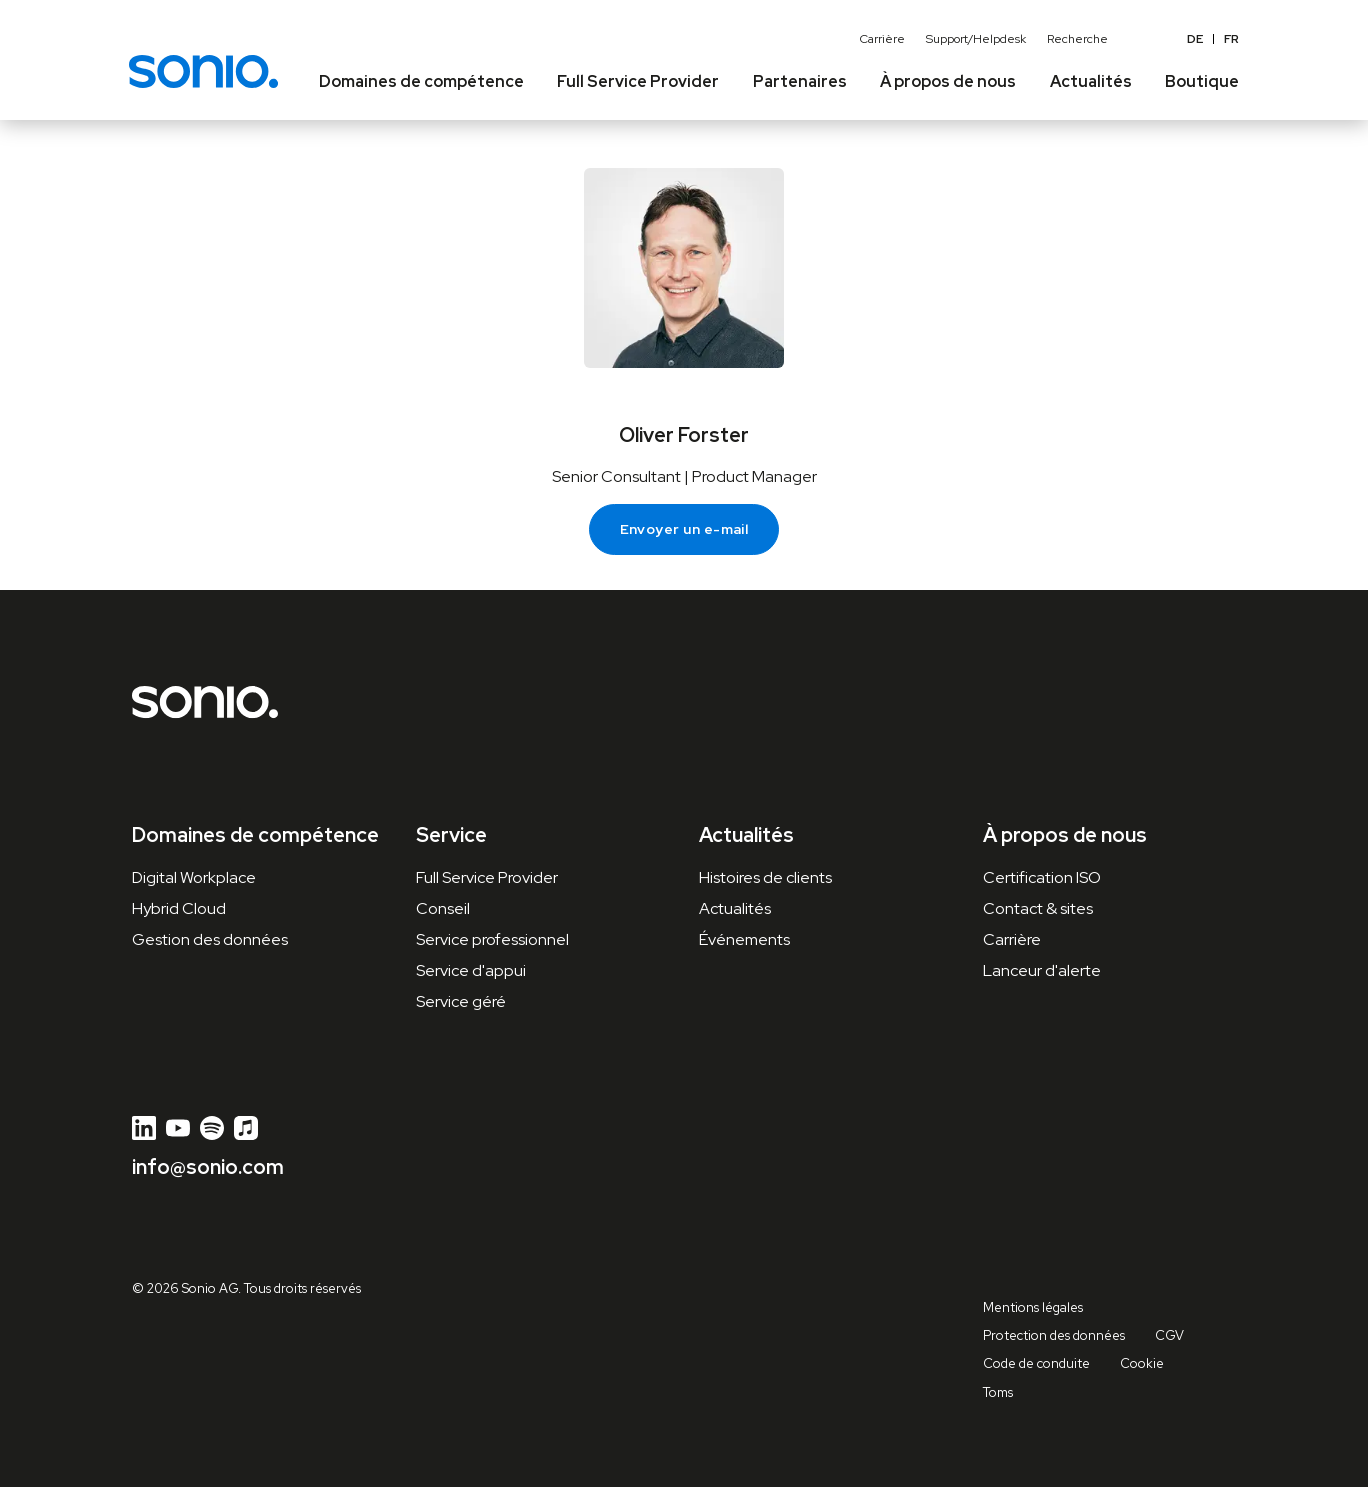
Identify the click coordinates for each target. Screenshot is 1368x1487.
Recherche (1077, 39)
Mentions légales (1033, 1307)
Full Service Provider (487, 877)
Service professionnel (492, 939)
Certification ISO (1042, 877)
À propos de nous (1065, 835)
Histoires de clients (765, 877)
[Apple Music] (246, 1128)
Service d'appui (471, 970)
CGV (1169, 1335)
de (1195, 39)
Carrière (882, 39)
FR (1231, 39)
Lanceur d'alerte (1042, 970)
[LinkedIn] (144, 1128)
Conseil (443, 908)
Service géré (461, 1001)
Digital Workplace (194, 877)
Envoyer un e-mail (684, 529)
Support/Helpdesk (976, 39)
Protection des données (1054, 1335)
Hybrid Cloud (179, 908)
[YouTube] (178, 1128)
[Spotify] (212, 1128)
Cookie (1142, 1363)
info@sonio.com (208, 1167)
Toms (998, 1392)
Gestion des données (210, 939)
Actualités (735, 908)
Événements (744, 939)
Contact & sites (1038, 908)
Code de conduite (1036, 1363)
